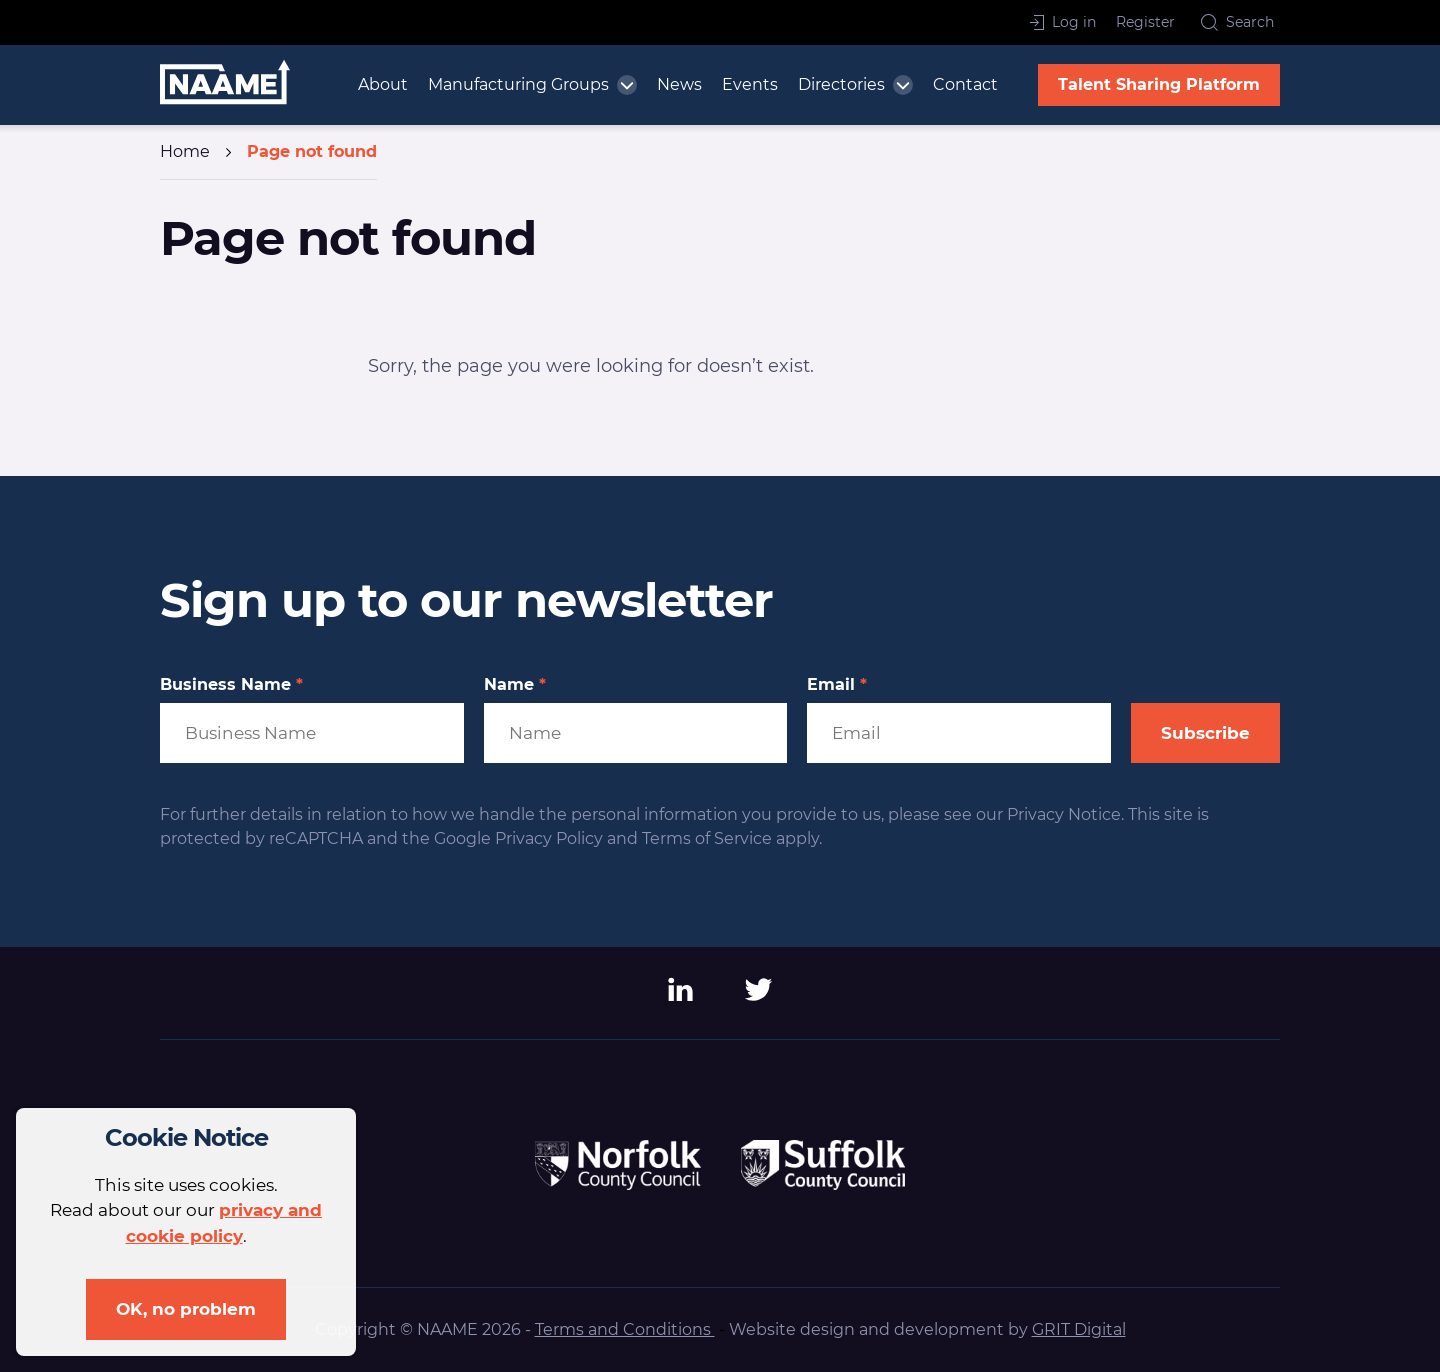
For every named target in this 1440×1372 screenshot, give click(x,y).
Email (837, 685)
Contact (965, 84)
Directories (841, 84)
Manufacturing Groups (518, 84)
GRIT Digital (1079, 1329)
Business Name (231, 685)
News (679, 84)
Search (1237, 22)
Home (185, 151)
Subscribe (1205, 733)
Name (515, 685)
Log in (1063, 22)
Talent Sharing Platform (1159, 84)
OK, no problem (186, 1309)
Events (750, 84)
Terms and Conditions (625, 1329)
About (383, 84)
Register (1145, 22)
